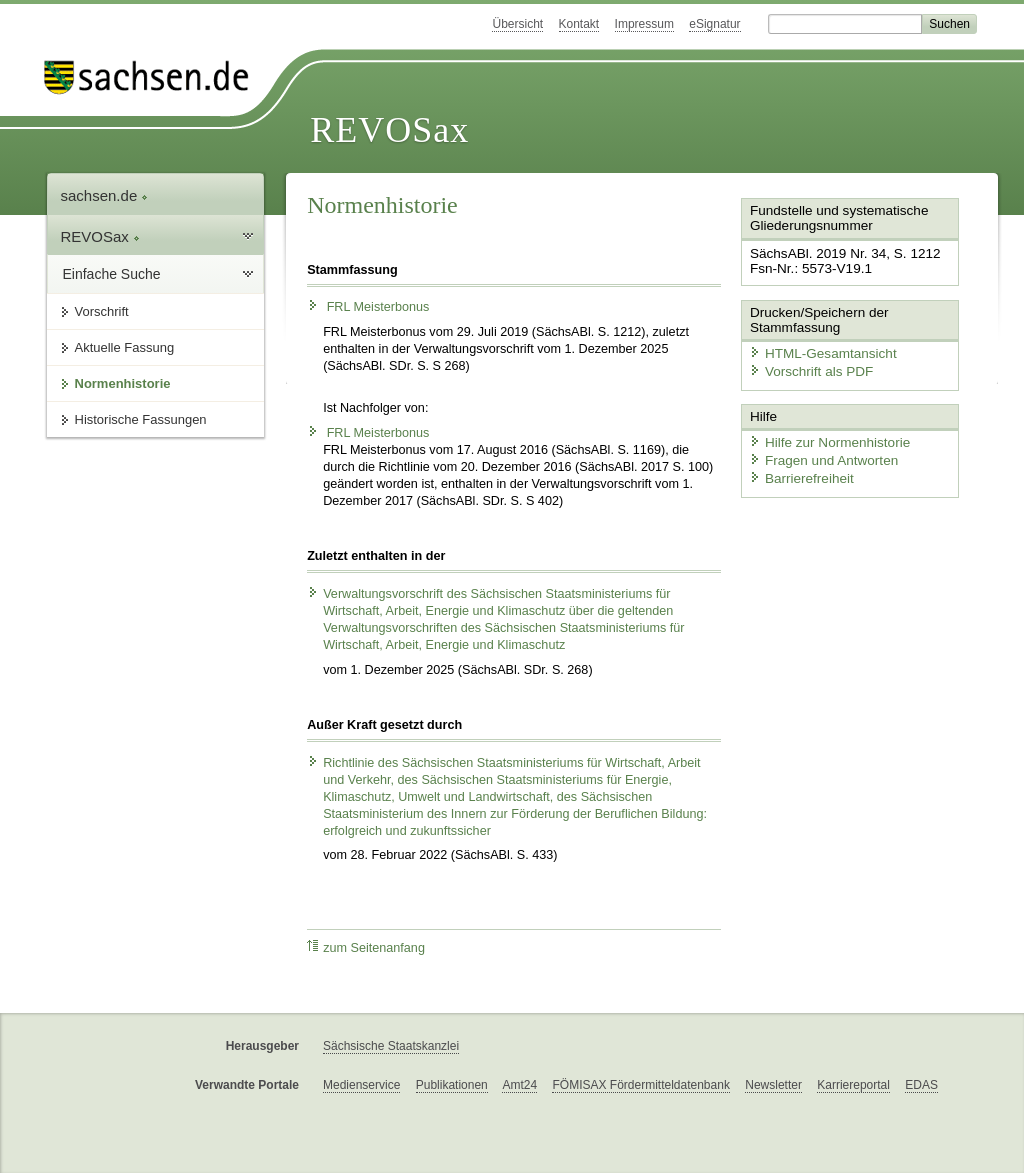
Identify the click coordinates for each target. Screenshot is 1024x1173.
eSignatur (714, 24)
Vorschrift (102, 311)
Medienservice (361, 1085)
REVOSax (389, 130)
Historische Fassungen (141, 419)
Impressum (644, 24)
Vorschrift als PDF (807, 368)
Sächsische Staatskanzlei (391, 1046)
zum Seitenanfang (366, 947)
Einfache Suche (112, 274)
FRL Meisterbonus (368, 307)
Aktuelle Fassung (125, 347)
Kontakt (579, 24)
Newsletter (773, 1085)
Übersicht (517, 24)
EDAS (921, 1085)
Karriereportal (853, 1085)
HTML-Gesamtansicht (818, 350)
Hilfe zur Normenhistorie (824, 437)
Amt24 (519, 1085)
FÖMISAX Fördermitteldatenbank (640, 1085)
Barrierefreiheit (798, 472)
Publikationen (452, 1085)
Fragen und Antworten (819, 455)
